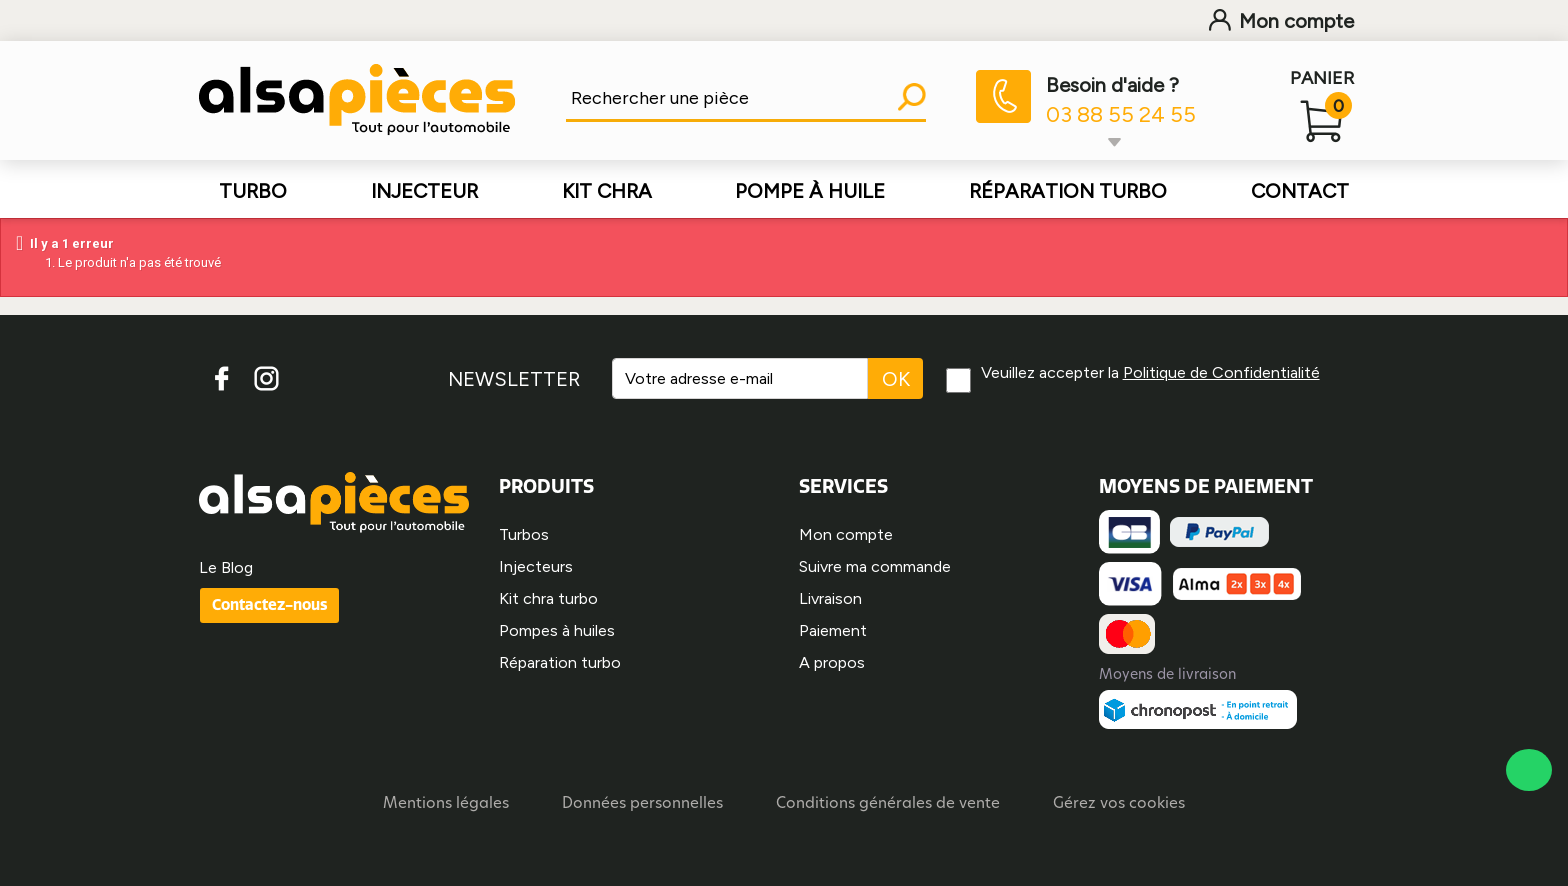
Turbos (524, 534)
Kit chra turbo (548, 598)
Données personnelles (642, 804)
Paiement (833, 630)
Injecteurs (536, 566)
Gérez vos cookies (1119, 804)
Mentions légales (446, 804)
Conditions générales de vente (888, 804)
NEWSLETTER (513, 379)
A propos (832, 662)
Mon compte (1281, 21)
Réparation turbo (560, 662)
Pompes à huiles (557, 630)
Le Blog (226, 567)
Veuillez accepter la (1151, 372)
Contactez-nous (269, 604)
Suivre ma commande (875, 566)
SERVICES (843, 486)
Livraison (830, 598)
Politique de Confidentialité (1222, 372)
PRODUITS (546, 486)
